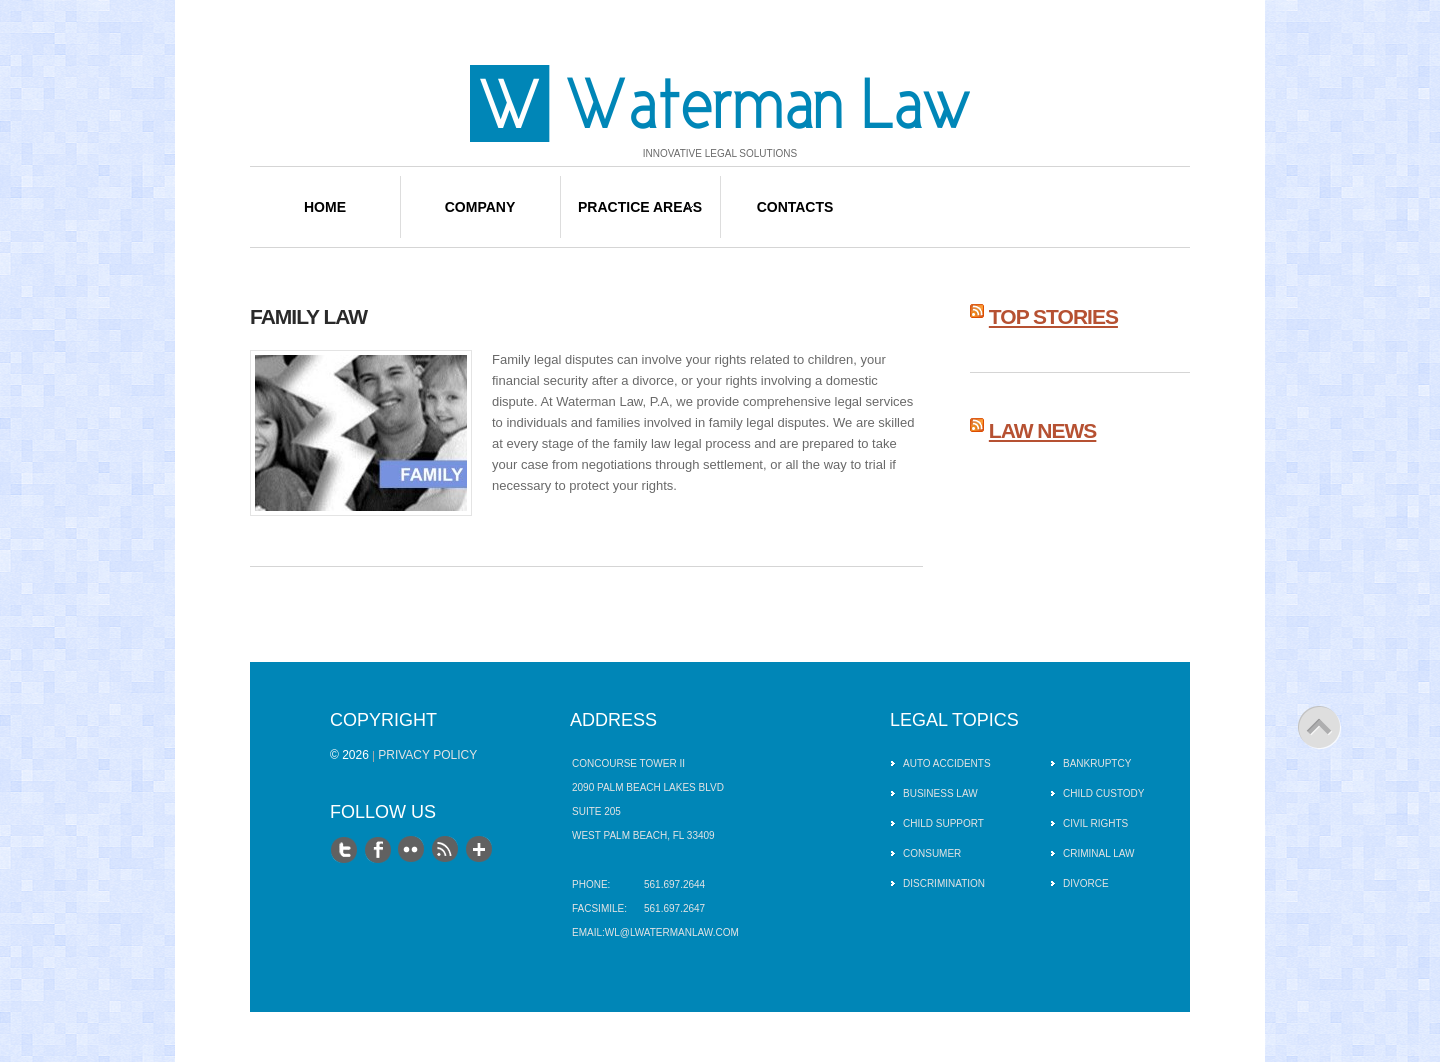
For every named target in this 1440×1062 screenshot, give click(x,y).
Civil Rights (1095, 823)
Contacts (795, 207)
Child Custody (1104, 793)
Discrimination (944, 883)
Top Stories (1053, 316)
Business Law (940, 793)
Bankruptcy (1097, 763)
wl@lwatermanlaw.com (672, 932)
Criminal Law (1099, 853)
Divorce (1086, 883)
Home (325, 207)
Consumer (932, 853)
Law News (1043, 430)
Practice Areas (640, 207)
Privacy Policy (427, 755)
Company (480, 207)
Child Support (943, 823)
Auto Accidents (947, 763)
